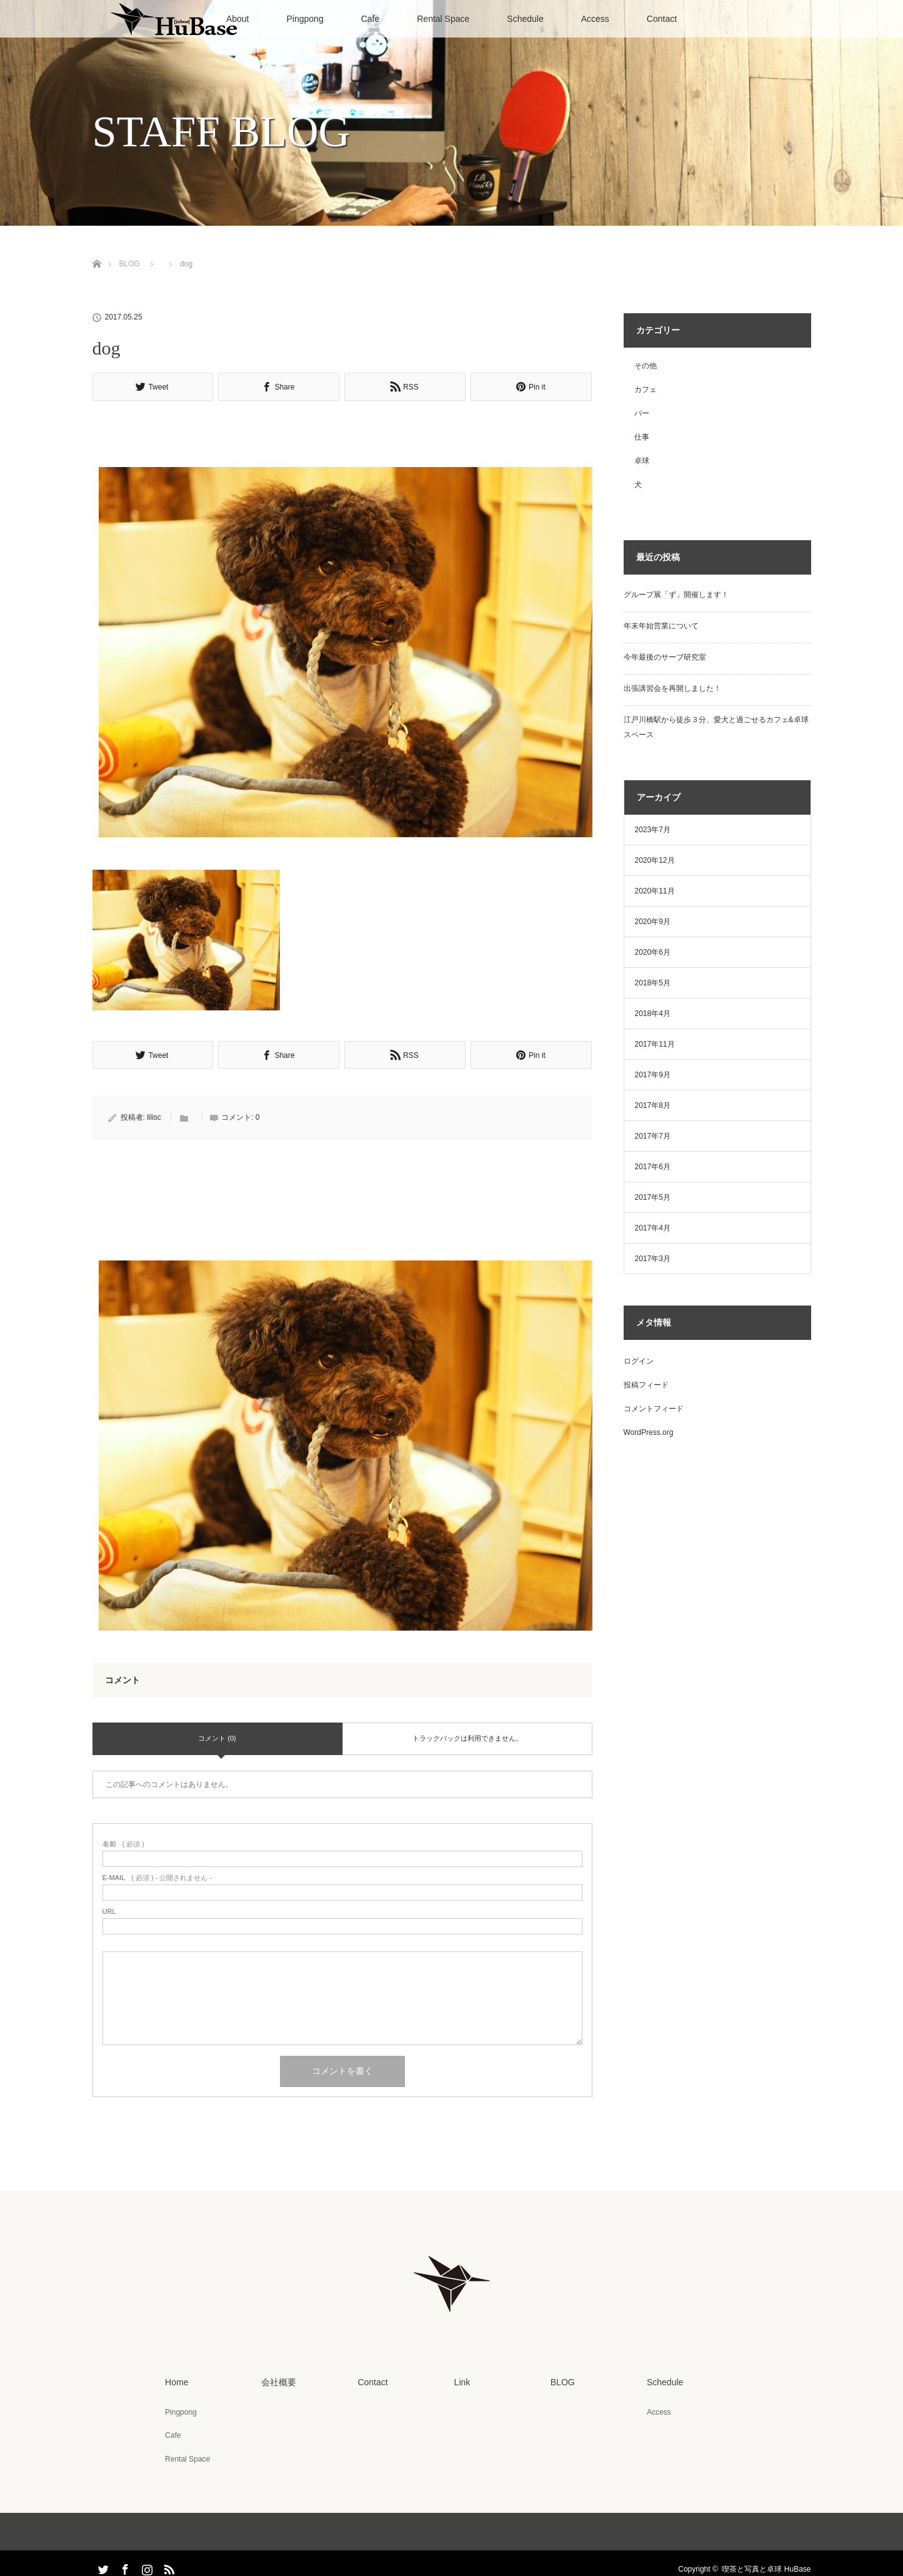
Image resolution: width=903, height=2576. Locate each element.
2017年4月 (653, 1228)
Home (175, 2380)
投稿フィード (646, 1385)
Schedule (525, 19)
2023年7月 (653, 829)
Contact (662, 19)
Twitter (101, 2564)
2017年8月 (653, 1105)
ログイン (639, 1361)
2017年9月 (653, 1074)
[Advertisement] (342, 436)
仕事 (641, 437)
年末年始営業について (661, 625)
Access (595, 19)
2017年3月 (653, 1258)
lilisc (154, 1115)
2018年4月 (653, 1013)
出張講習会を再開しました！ (672, 688)
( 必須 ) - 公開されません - (157, 1876)
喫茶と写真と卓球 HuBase (766, 2566)
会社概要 (277, 2380)
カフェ (645, 389)
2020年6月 (653, 952)
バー (641, 413)
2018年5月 (653, 983)
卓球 (641, 460)
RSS (167, 2564)
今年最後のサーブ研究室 (665, 657)
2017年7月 (653, 1136)
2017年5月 (653, 1197)
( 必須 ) (123, 1842)
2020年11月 (655, 891)
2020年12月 (655, 860)
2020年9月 (653, 921)
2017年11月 (655, 1044)
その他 (645, 365)
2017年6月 (653, 1166)
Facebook (123, 2564)
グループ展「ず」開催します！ (676, 594)
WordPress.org (649, 1432)
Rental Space (443, 19)
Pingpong (305, 19)
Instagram (145, 2564)
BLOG (129, 263)
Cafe (370, 19)
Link (461, 2380)
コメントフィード (654, 1408)
